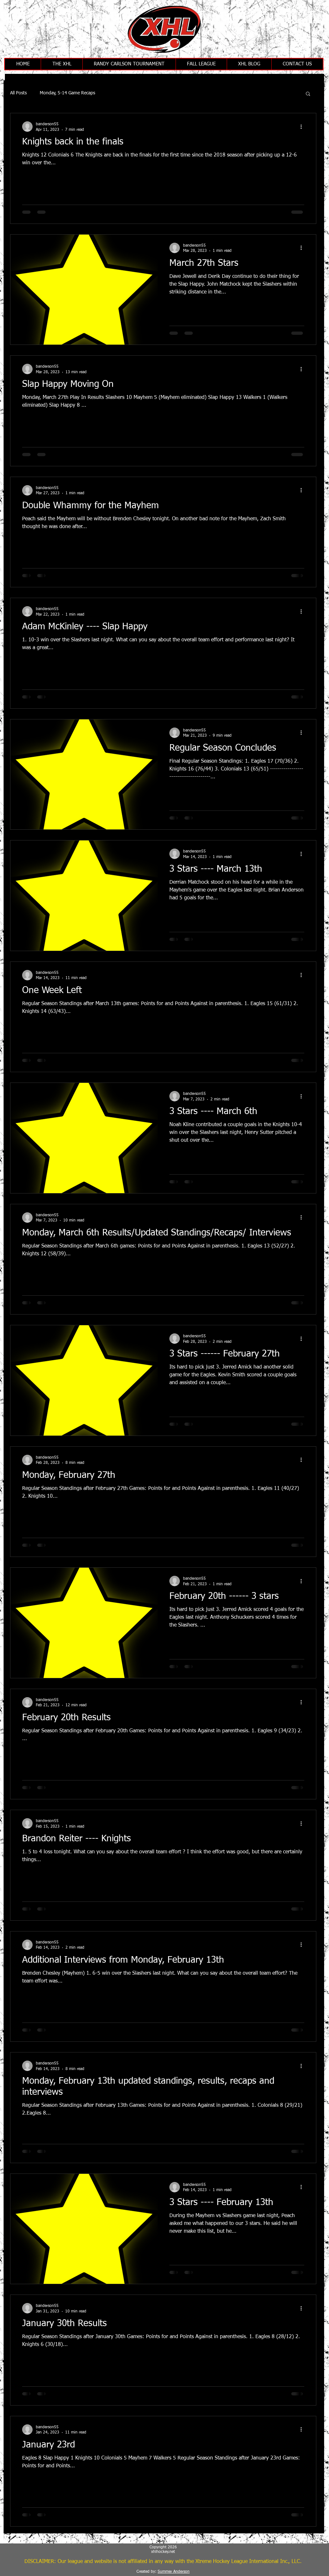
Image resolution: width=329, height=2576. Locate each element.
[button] (308, 94)
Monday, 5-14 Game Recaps (67, 93)
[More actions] (303, 126)
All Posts (18, 93)
